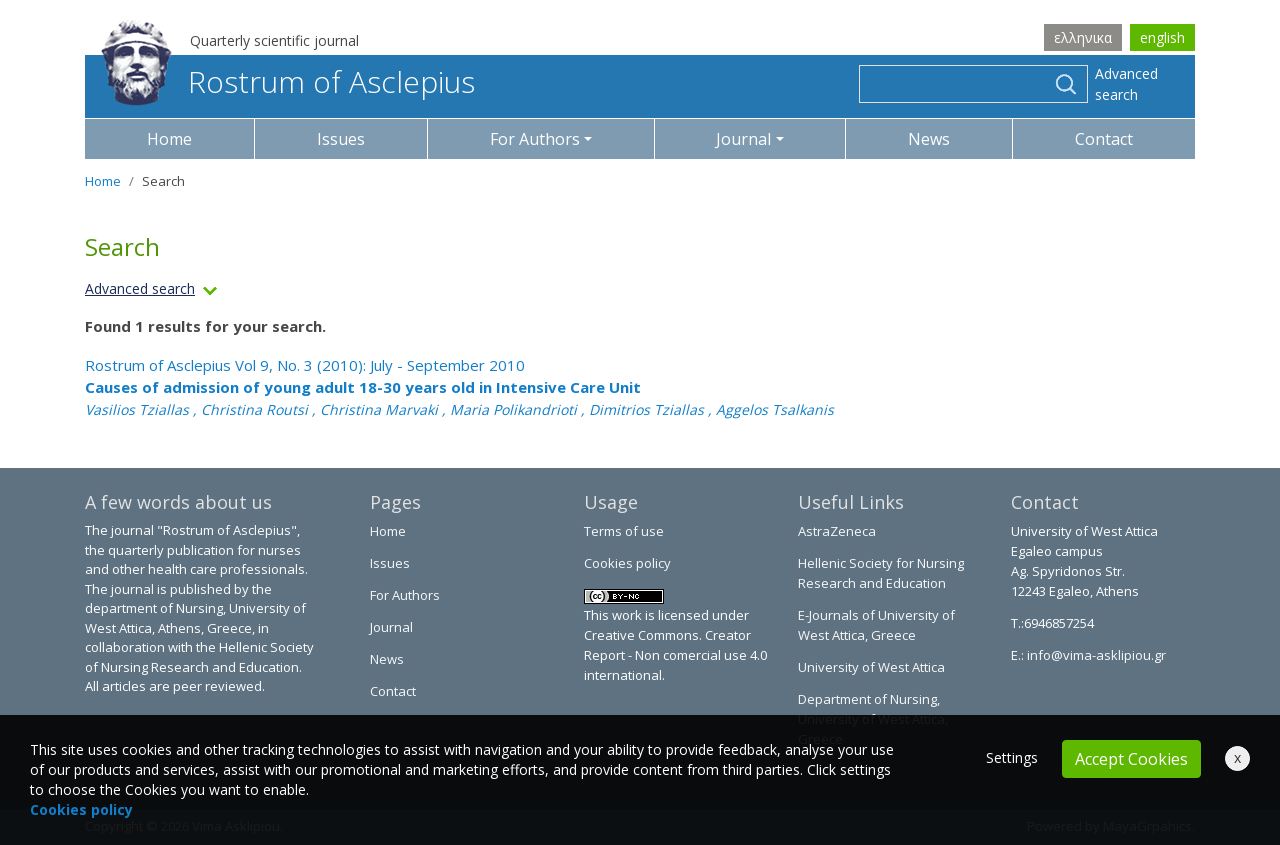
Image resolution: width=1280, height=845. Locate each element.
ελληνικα (1083, 37)
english (1162, 37)
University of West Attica (871, 667)
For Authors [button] (535, 139)
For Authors (405, 595)
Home (169, 139)
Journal (391, 627)
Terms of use (624, 531)
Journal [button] (743, 139)
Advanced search (1126, 84)
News (929, 139)
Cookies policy (627, 563)
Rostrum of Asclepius (288, 81)
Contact (1104, 139)
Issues (341, 139)
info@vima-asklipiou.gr (1095, 655)
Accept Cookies (1131, 759)
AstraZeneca (837, 531)
